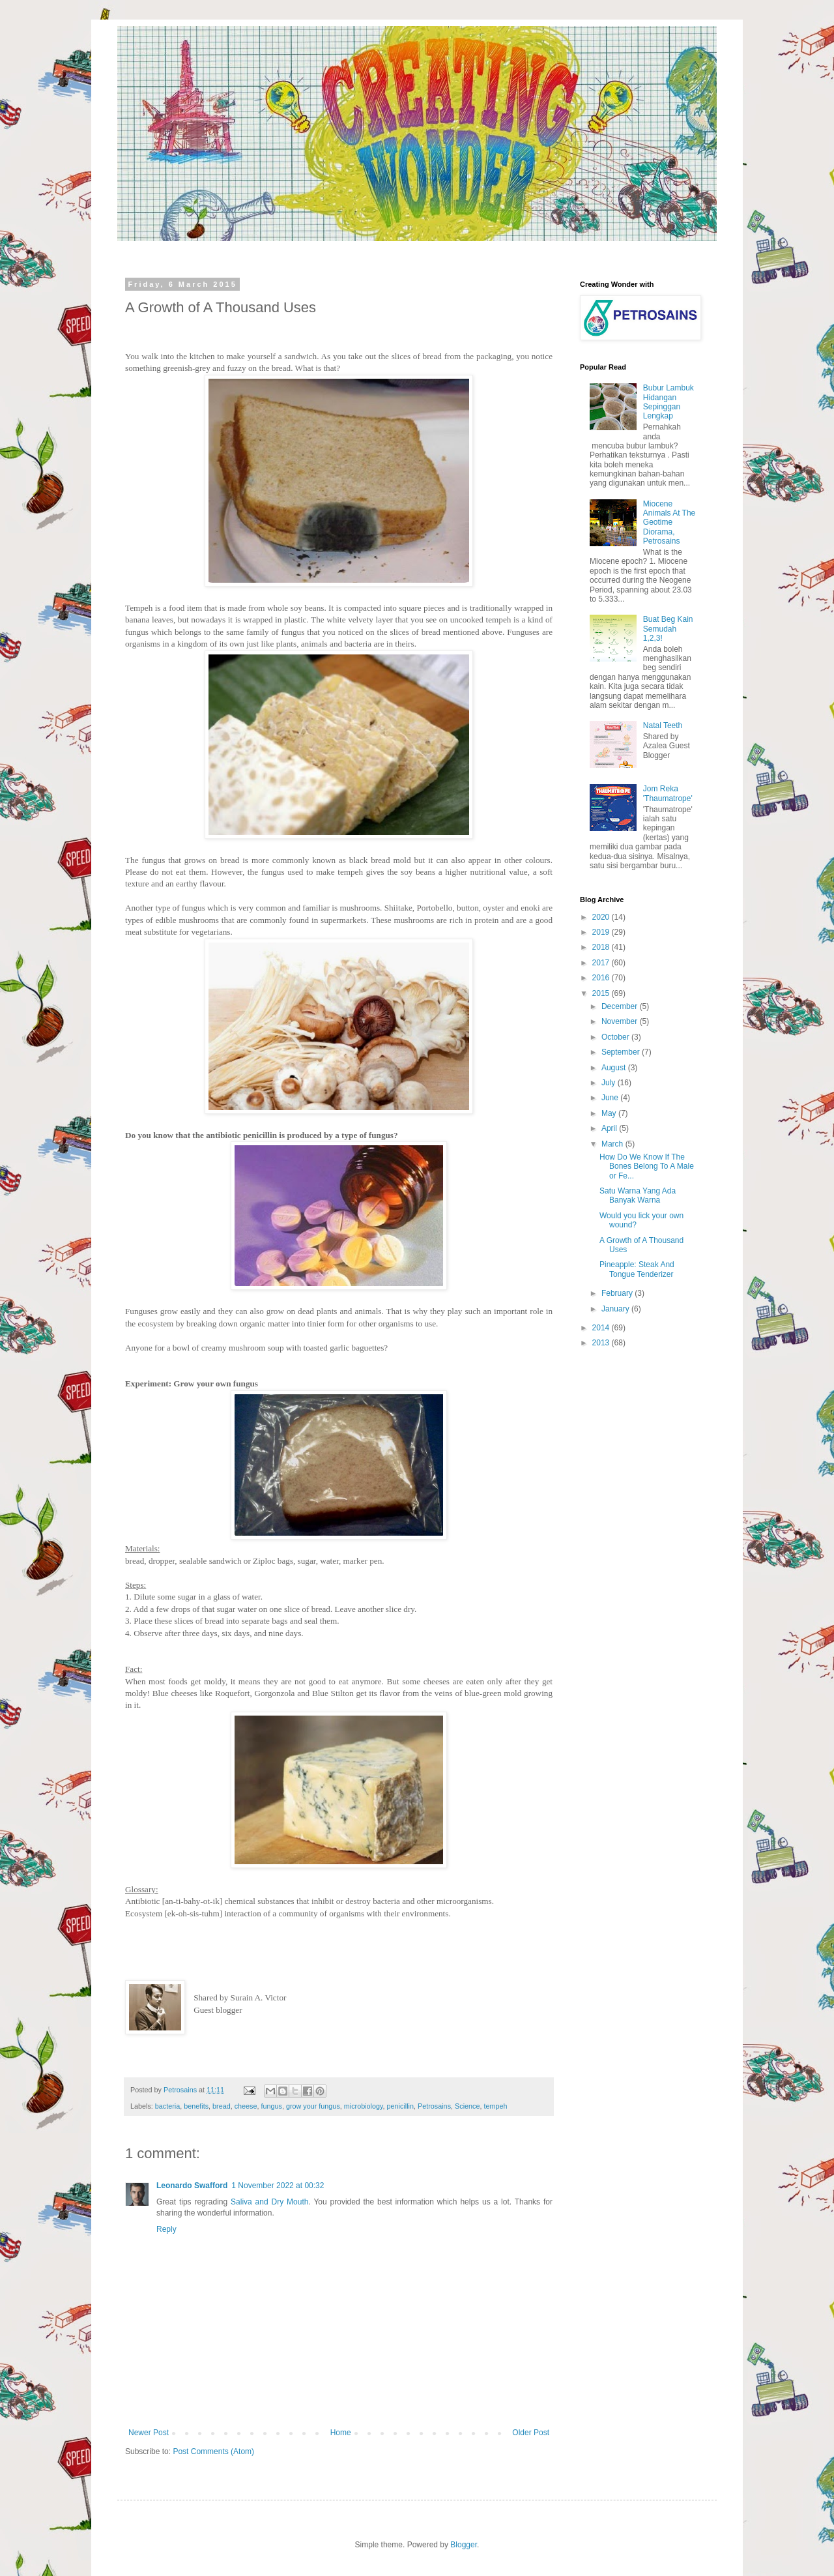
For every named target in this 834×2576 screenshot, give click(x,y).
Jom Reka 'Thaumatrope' (668, 793)
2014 (602, 1327)
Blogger (463, 2544)
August (614, 1067)
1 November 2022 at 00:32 (277, 2185)
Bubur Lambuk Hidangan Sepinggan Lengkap (668, 401)
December (620, 1006)
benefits (196, 2106)
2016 (602, 977)
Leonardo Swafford (191, 2185)
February (618, 1293)
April (610, 1128)
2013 (602, 1342)
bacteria (167, 2106)
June (610, 1097)
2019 (602, 932)
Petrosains (434, 2106)
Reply (166, 2229)
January (616, 1308)
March (613, 1144)
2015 (602, 993)
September (621, 1052)
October (616, 1037)
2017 (602, 962)
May (609, 1113)
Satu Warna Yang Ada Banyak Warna (637, 1195)
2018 (602, 947)
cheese (246, 2106)
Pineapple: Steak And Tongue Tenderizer (636, 1269)
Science (467, 2106)
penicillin (400, 2106)
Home (340, 2432)
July (609, 1082)
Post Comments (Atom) (213, 2451)
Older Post (530, 2432)
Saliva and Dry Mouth (269, 2201)
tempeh (495, 2106)
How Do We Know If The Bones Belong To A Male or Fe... (646, 1166)
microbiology (363, 2106)
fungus (271, 2106)
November (620, 1021)
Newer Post (148, 2432)
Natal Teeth (663, 725)
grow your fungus (313, 2106)
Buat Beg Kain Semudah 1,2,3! (668, 629)
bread (221, 2106)
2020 (602, 917)
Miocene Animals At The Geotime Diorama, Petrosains (669, 522)
